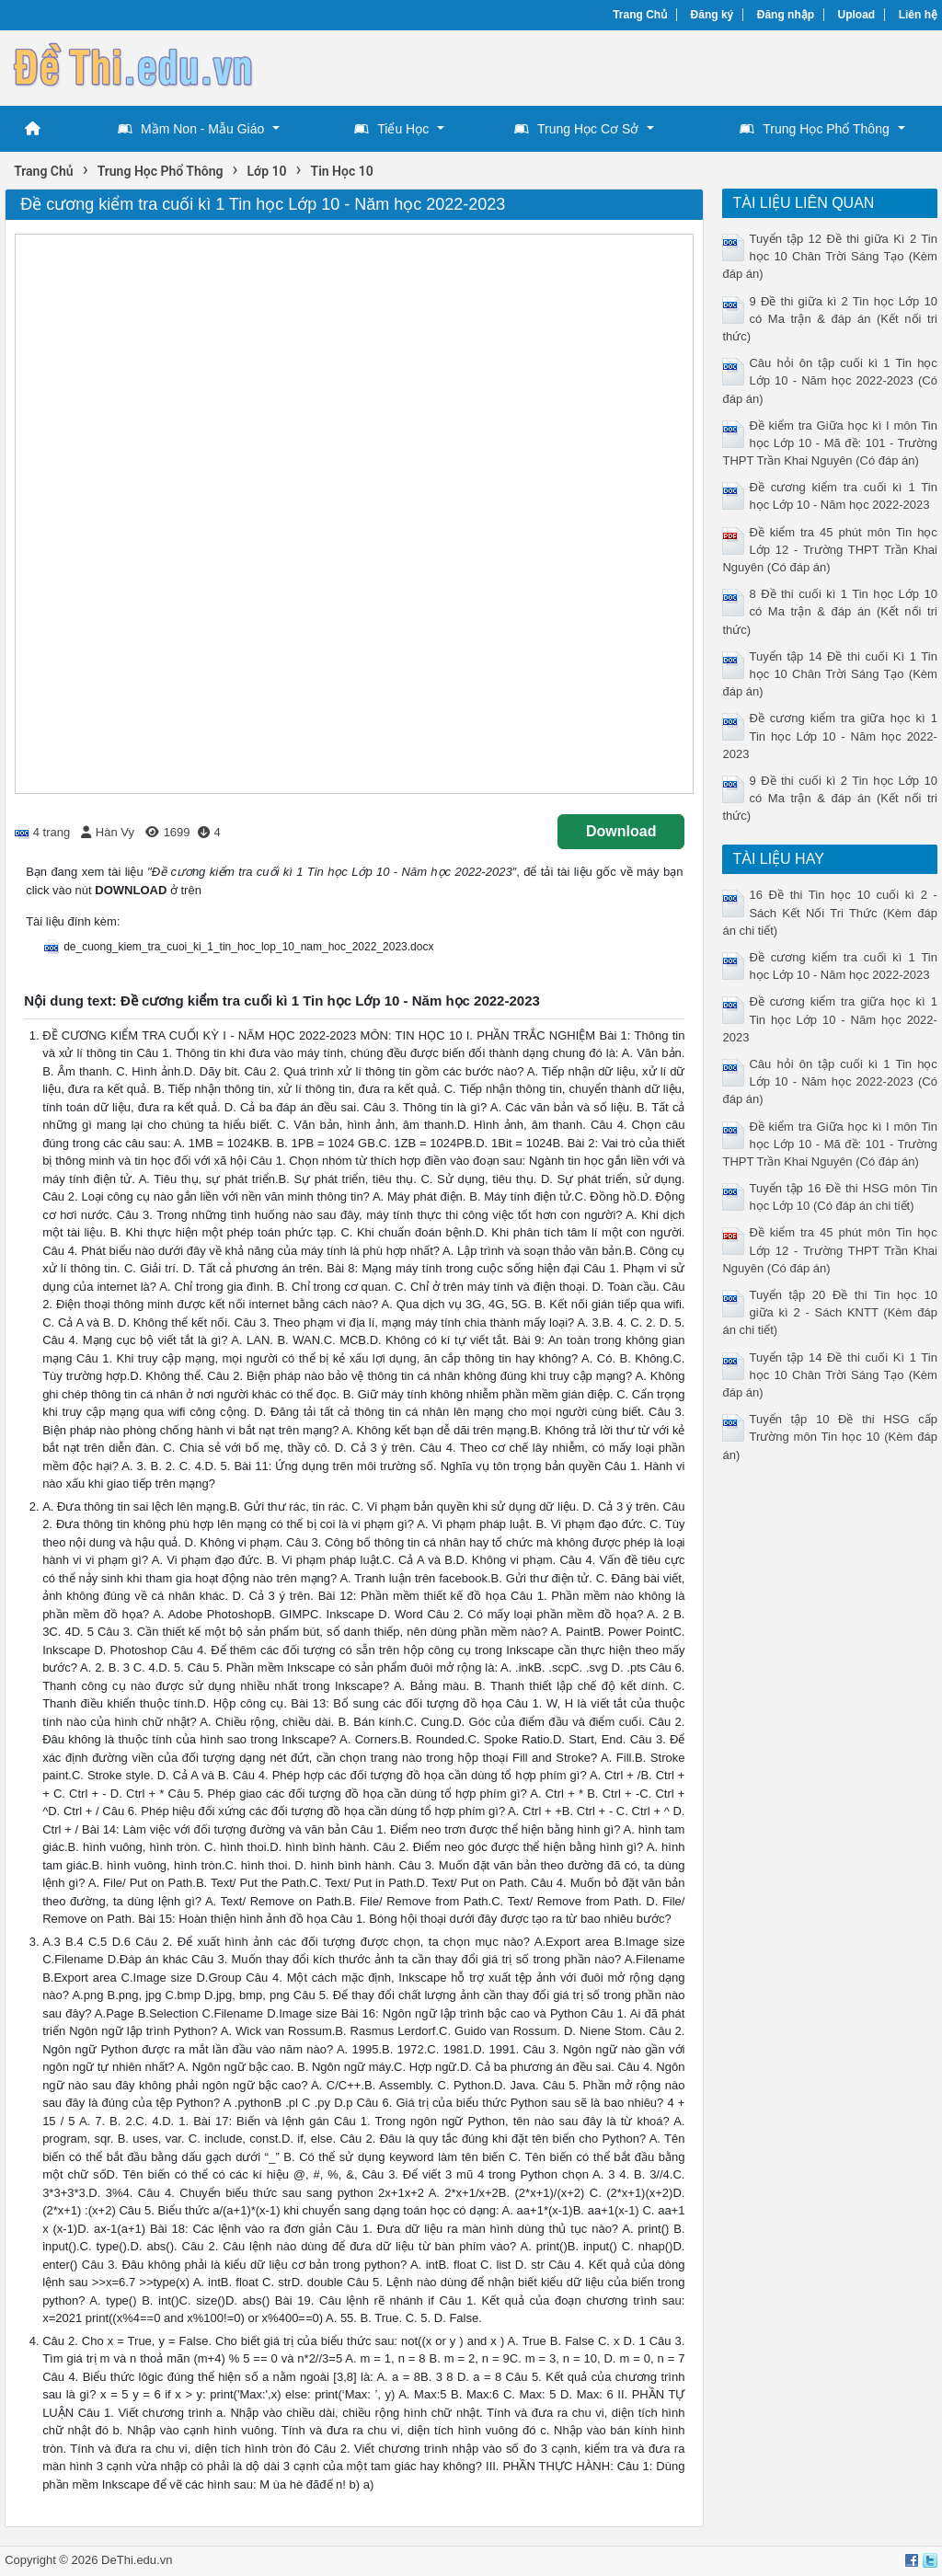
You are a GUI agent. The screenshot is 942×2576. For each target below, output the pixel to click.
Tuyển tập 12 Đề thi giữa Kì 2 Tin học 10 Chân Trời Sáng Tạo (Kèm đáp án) (829, 256)
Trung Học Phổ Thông (814, 129)
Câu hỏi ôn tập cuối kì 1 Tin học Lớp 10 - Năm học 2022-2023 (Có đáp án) (829, 380)
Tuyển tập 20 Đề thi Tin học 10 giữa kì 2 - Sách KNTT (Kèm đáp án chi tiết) (829, 1312)
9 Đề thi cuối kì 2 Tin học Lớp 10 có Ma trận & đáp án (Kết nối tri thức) (829, 798)
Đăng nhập (785, 14)
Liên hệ (918, 14)
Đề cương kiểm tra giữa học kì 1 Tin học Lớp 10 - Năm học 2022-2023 (829, 735)
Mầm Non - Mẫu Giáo (191, 129)
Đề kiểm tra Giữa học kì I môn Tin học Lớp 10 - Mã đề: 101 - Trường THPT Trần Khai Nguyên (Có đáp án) (829, 443)
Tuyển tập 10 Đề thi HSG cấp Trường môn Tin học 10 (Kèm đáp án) (829, 1436)
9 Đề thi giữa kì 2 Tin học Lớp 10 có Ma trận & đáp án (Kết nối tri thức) (829, 318)
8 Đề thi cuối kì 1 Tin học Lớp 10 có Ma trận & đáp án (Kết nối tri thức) (829, 611)
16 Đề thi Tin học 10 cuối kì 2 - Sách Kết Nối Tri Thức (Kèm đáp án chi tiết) (829, 912)
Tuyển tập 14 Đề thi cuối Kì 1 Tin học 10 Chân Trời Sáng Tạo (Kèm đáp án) (829, 674)
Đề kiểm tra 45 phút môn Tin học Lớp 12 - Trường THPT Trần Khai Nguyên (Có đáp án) (829, 549)
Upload (857, 14)
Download (621, 831)
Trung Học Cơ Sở (576, 129)
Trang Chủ (640, 14)
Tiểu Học (391, 129)
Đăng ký (712, 14)
